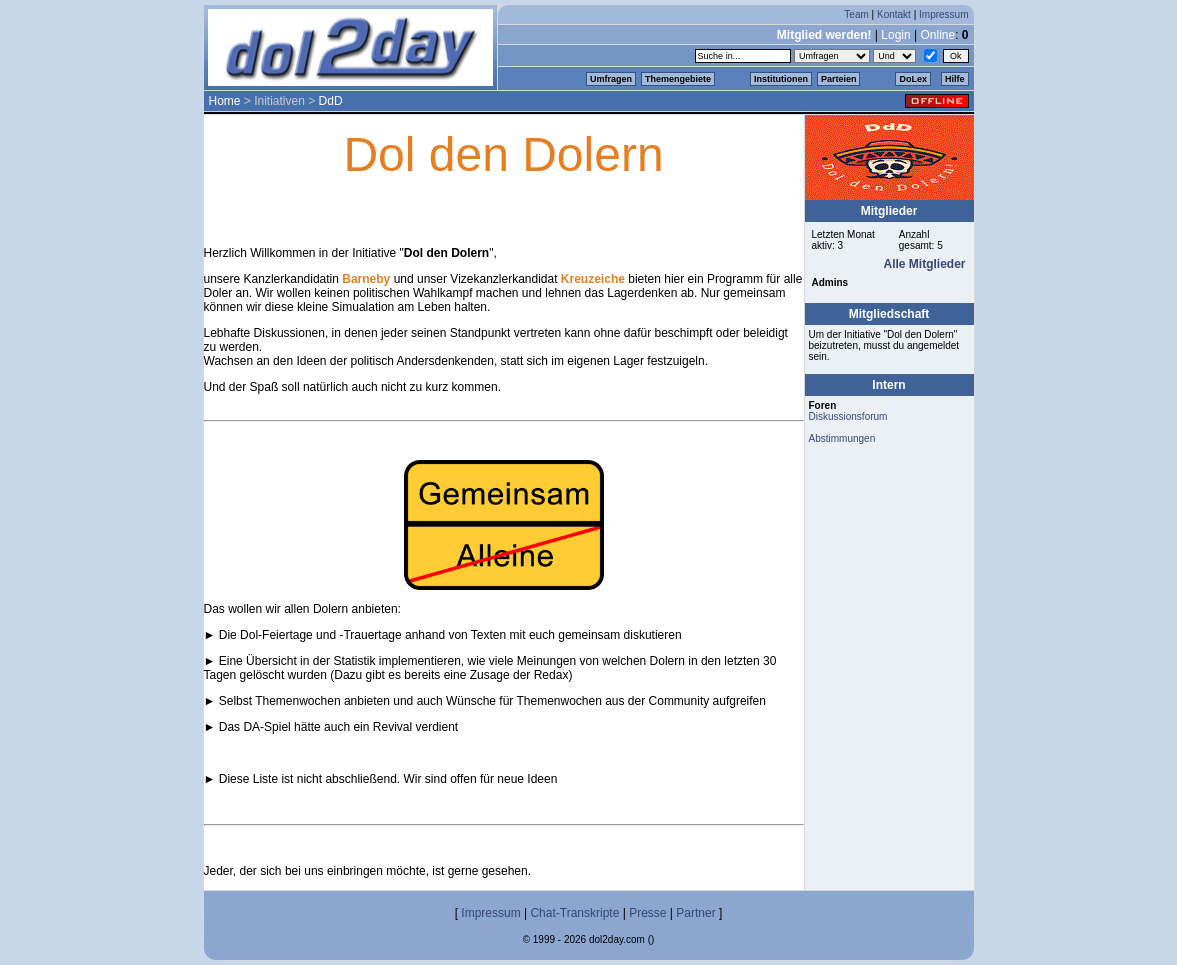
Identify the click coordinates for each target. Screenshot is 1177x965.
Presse (647, 913)
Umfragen (611, 79)
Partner (695, 913)
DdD (331, 101)
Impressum (943, 14)
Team (856, 14)
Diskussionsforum (848, 416)
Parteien (839, 79)
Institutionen (781, 79)
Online (937, 35)
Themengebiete (678, 79)
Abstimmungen (842, 438)
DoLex (913, 79)
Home (225, 101)
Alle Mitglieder (924, 264)
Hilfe (955, 79)
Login (895, 35)
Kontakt (894, 14)
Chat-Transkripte (574, 913)
